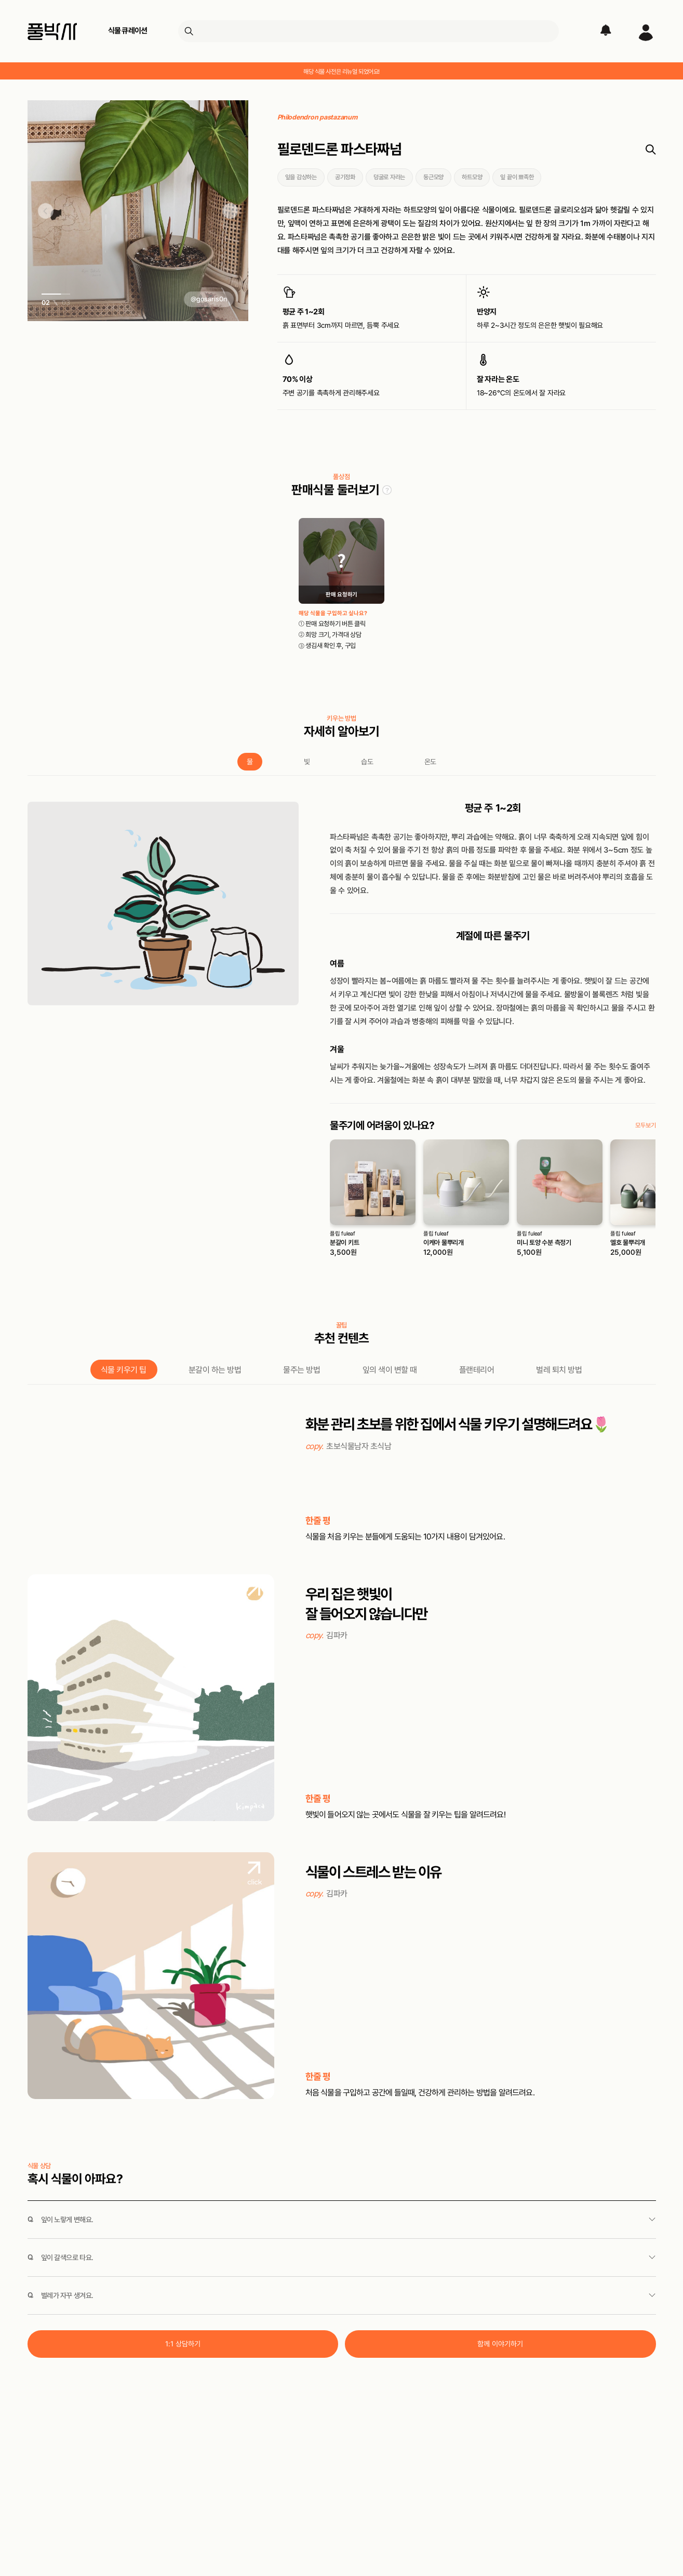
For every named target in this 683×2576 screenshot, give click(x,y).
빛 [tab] (307, 762)
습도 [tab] (367, 762)
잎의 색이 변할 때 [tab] (390, 1370)
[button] (45, 212)
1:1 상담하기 (182, 2344)
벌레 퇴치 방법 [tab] (559, 1370)
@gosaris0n (209, 299)
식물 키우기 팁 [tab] (123, 1370)
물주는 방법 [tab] (301, 1370)
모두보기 (645, 1125)
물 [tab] (249, 762)
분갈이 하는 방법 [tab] (215, 1370)
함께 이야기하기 (500, 2344)
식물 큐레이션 (128, 30)
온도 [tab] (430, 762)
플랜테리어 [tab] (476, 1370)
